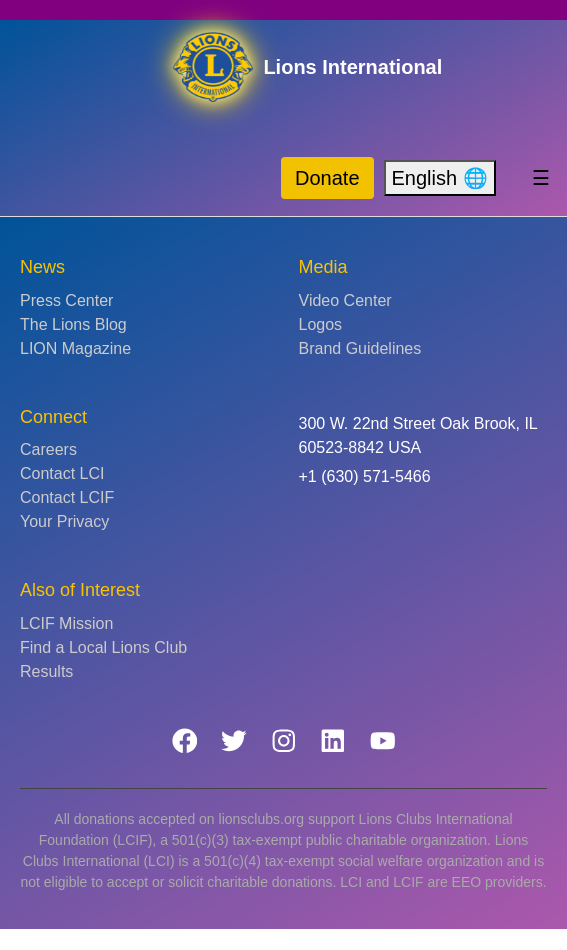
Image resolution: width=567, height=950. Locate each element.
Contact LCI (62, 473)
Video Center (345, 300)
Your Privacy (64, 521)
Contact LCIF (67, 497)
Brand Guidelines (360, 348)
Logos (321, 324)
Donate (327, 178)
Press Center (66, 300)
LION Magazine (75, 348)
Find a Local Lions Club (103, 647)
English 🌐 (440, 178)
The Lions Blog (73, 324)
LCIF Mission (66, 623)
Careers (48, 449)
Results (46, 671)
